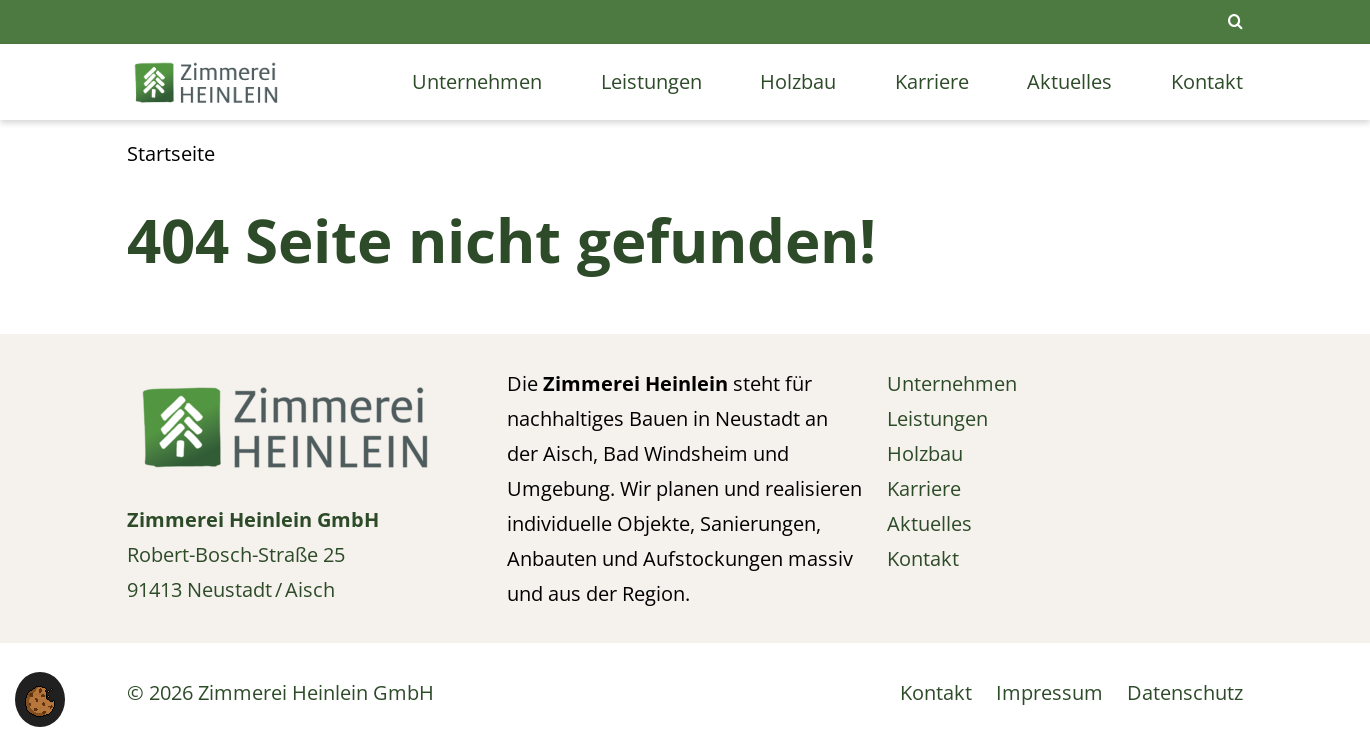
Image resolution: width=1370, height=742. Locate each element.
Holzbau (798, 81)
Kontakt (1207, 81)
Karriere (932, 81)
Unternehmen (477, 81)
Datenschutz (1185, 692)
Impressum (1049, 692)
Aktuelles (1069, 81)
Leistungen (651, 81)
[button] (40, 699)
